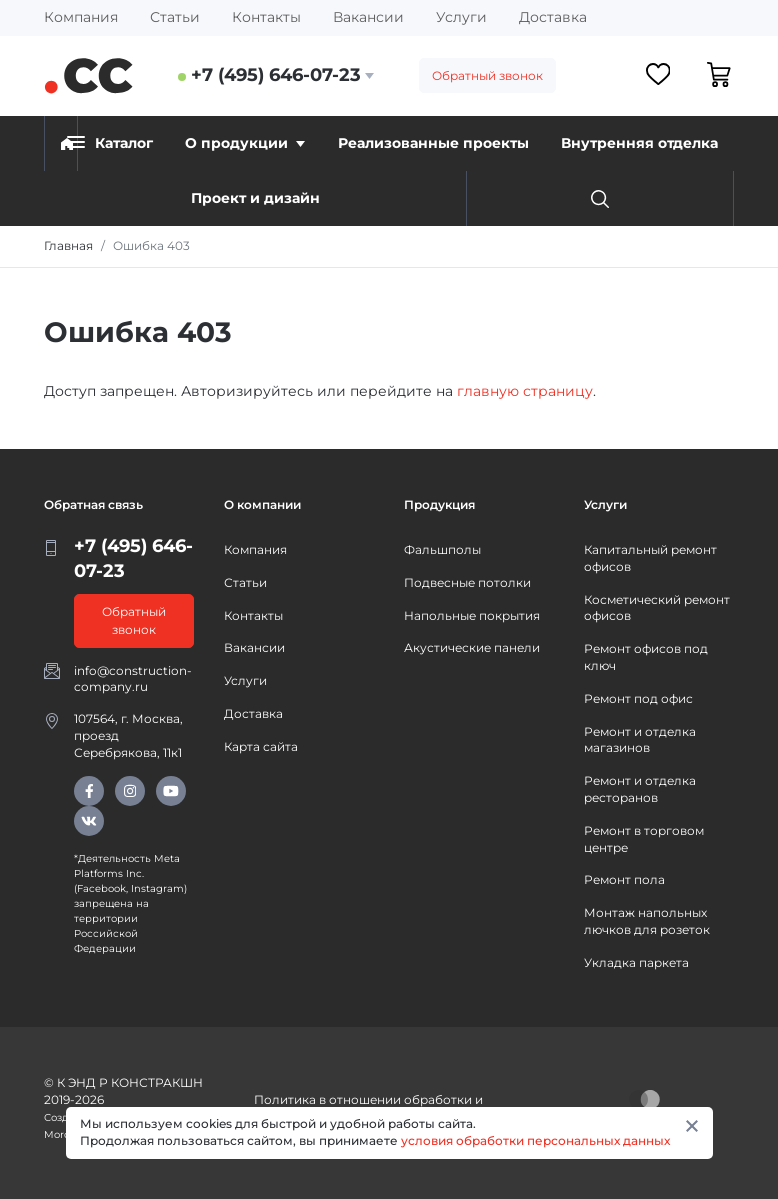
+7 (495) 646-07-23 (276, 75)
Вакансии (368, 17)
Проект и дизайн (255, 198)
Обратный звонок (487, 75)
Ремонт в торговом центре (644, 839)
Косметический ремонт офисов (657, 608)
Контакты (266, 17)
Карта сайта (261, 746)
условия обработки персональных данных (535, 1140)
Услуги (461, 17)
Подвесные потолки (467, 582)
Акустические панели (472, 647)
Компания (81, 17)
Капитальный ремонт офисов (650, 558)
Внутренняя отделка (639, 143)
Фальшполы (442, 549)
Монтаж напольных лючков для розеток (647, 921)
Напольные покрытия (472, 615)
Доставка (553, 17)
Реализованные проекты (433, 143)
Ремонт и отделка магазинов (640, 740)
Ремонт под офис (638, 698)
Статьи (175, 17)
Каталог (110, 142)
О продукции (245, 143)
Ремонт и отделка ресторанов (640, 789)
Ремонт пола (624, 879)
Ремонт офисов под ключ (646, 657)
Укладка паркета (636, 962)
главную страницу (525, 391)
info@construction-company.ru (133, 679)
